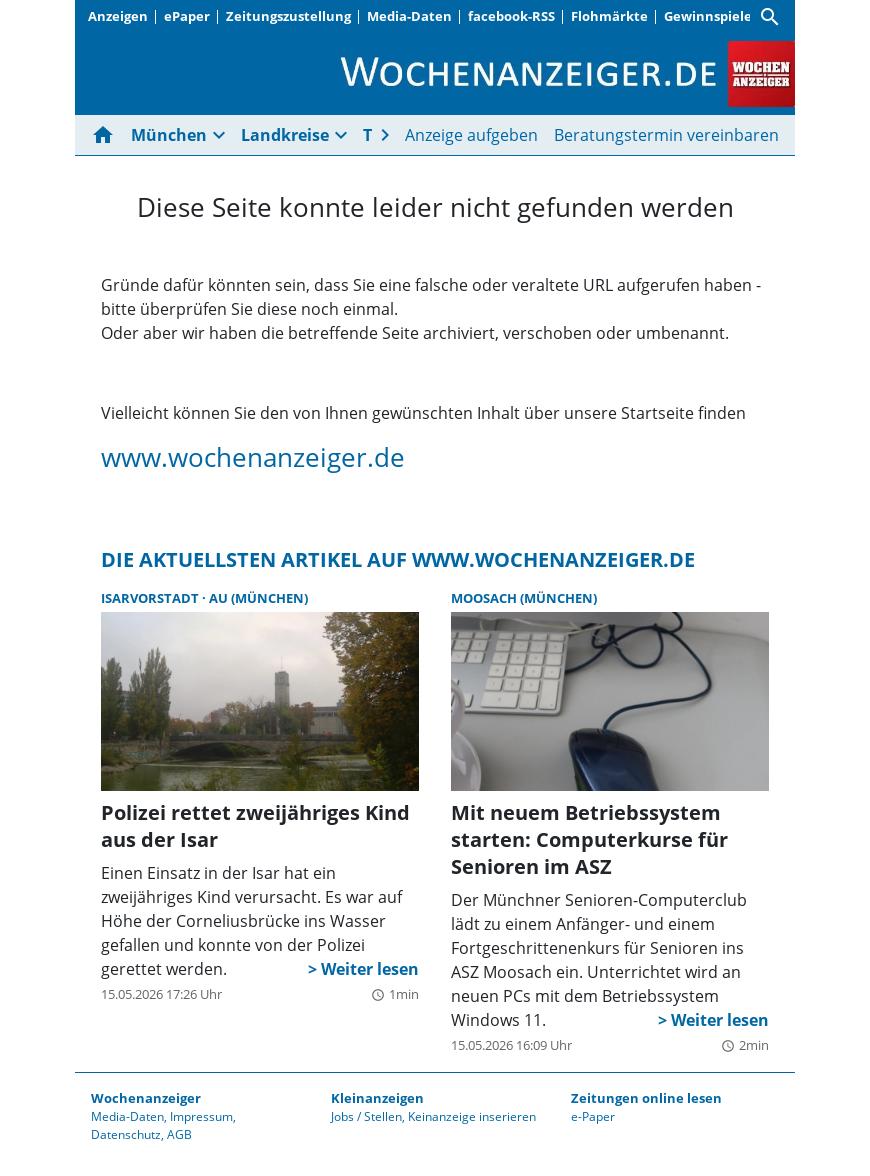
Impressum (201, 1116)
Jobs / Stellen (366, 1116)
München (169, 135)
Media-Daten (409, 16)
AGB (179, 1134)
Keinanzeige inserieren (472, 1116)
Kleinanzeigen (377, 1098)
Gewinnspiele (708, 16)
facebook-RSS (511, 16)
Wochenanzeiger (146, 1098)
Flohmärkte (609, 16)
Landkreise (285, 135)
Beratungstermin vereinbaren (666, 135)
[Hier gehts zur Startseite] (107, 135)
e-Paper (593, 1116)
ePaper (187, 16)
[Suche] (770, 17)
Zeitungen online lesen (646, 1098)
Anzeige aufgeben (471, 135)
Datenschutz (126, 1134)
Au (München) (258, 598)
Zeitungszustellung (288, 16)
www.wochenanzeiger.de (253, 457)
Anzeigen (118, 16)
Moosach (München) (524, 598)
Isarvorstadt (151, 598)
